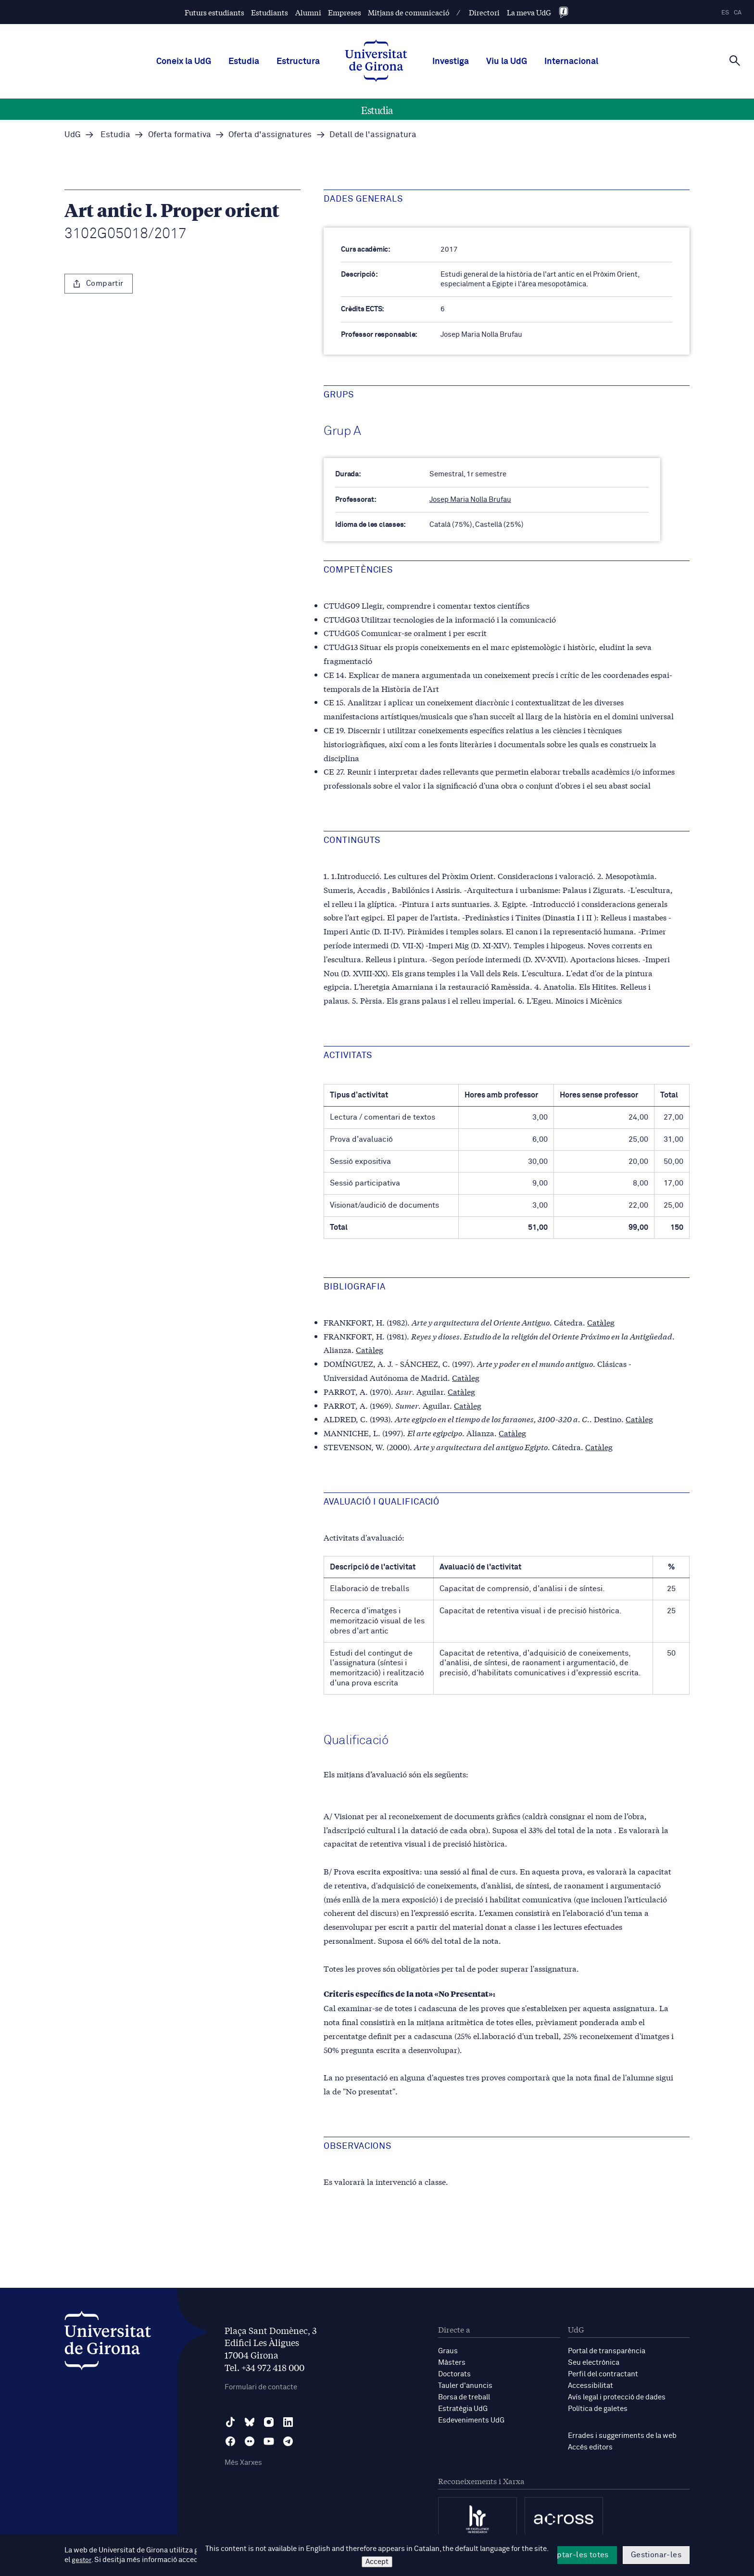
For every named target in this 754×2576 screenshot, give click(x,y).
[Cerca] (734, 60)
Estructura (298, 61)
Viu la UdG (506, 61)
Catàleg (601, 1321)
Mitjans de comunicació (409, 12)
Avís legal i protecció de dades (617, 2397)
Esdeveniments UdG (471, 2420)
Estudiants (269, 12)
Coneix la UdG (183, 61)
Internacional (571, 61)
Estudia (243, 61)
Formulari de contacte (261, 2387)
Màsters (451, 2362)
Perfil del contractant (603, 2374)
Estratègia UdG (463, 2408)
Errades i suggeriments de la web (622, 2435)
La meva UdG (529, 12)
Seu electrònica (593, 2362)
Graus (448, 2351)
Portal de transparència (606, 2351)
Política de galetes (598, 2408)
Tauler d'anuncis (465, 2385)
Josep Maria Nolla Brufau (470, 499)
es (725, 13)
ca (737, 13)
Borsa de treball (464, 2397)
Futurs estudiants (214, 12)
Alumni (308, 12)
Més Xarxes (243, 2462)
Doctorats (454, 2374)
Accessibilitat (590, 2385)
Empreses (344, 12)
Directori (484, 12)
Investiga (450, 61)
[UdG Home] (376, 61)
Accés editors (590, 2447)
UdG (72, 135)
